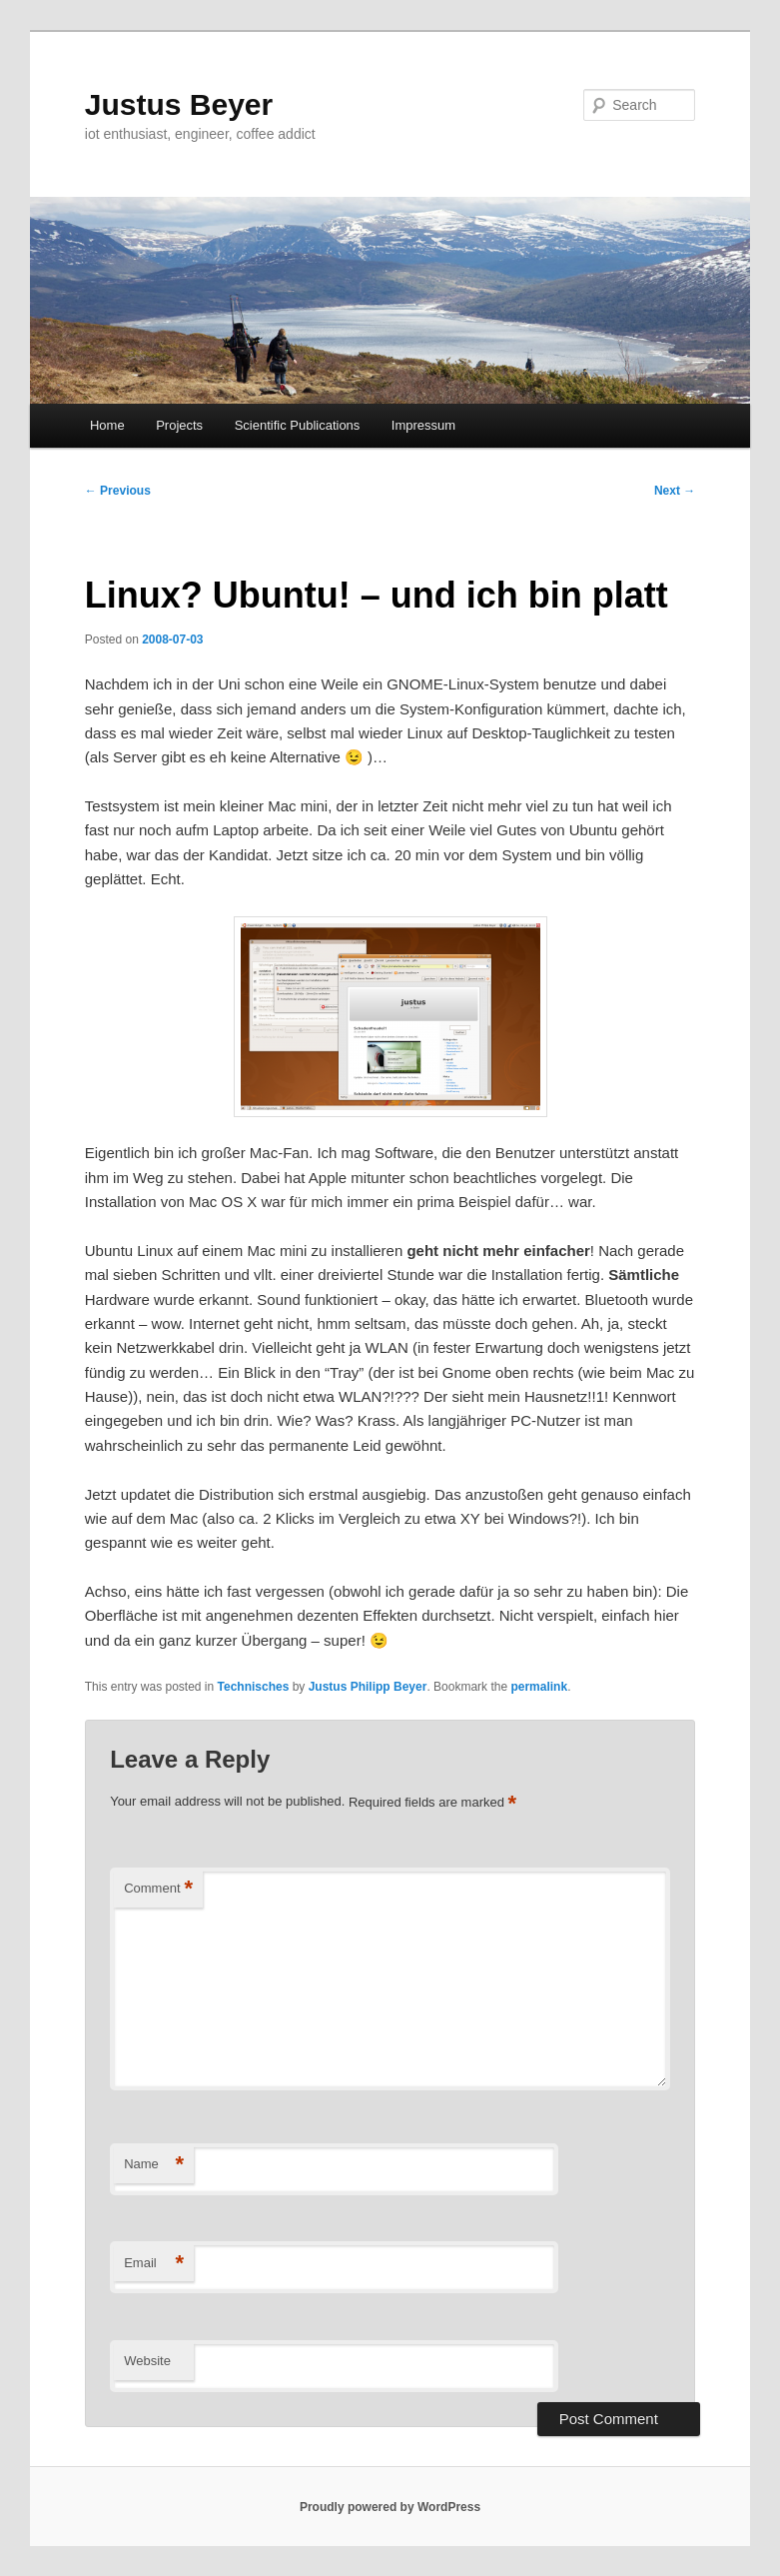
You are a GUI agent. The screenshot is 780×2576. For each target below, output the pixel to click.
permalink (538, 1687)
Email (154, 2263)
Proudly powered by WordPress (390, 2507)
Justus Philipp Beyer (368, 1687)
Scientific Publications (298, 425)
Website (147, 2360)
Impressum (423, 425)
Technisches (254, 1687)
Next (674, 491)
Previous (118, 491)
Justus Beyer (179, 104)
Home (107, 425)
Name (154, 2164)
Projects (179, 425)
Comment (158, 1889)
